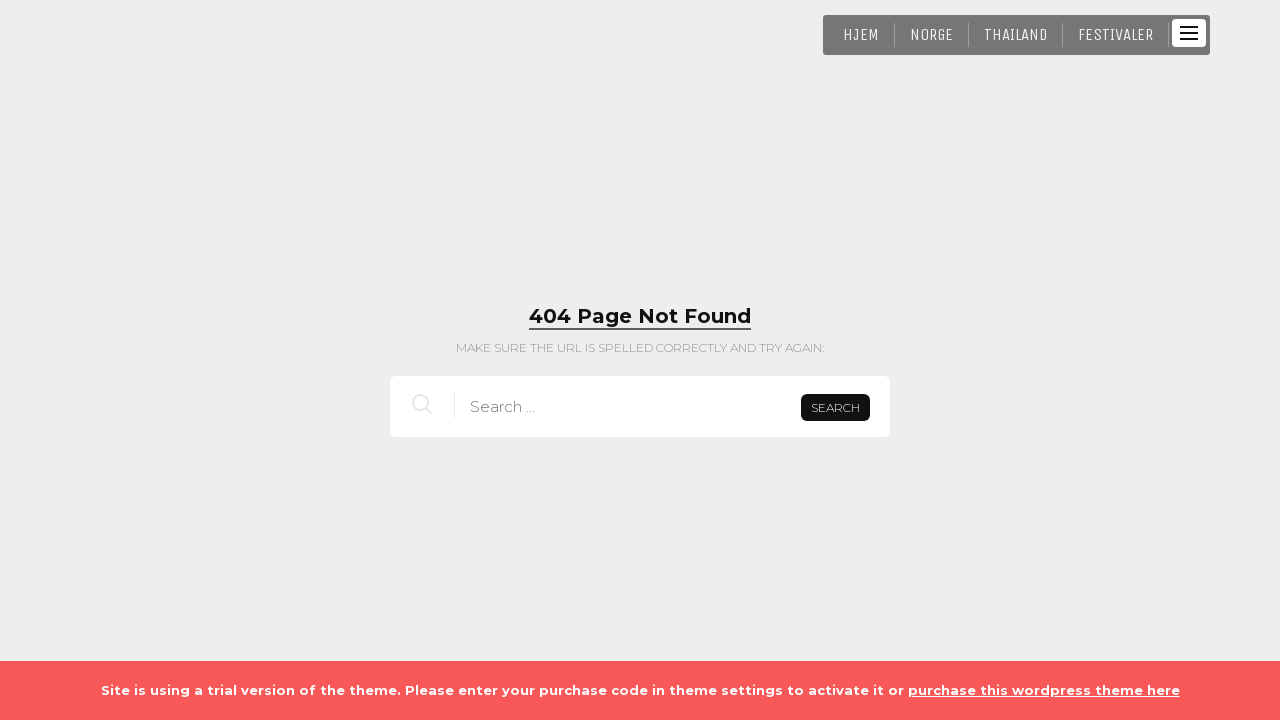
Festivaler (1115, 34)
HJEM (861, 34)
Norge (931, 34)
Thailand (1015, 34)
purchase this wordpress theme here (1044, 690)
